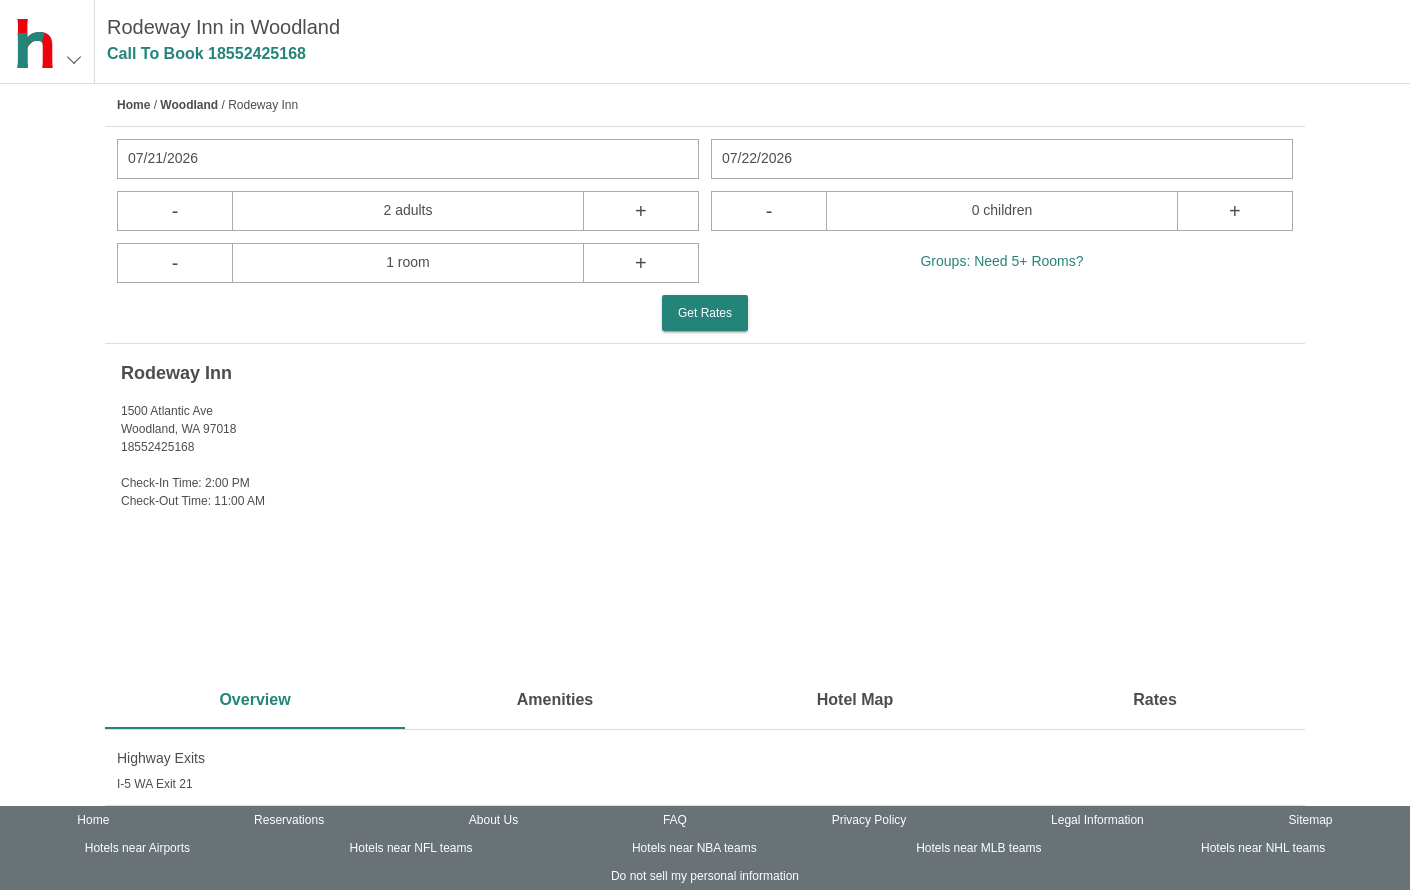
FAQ (675, 820)
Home (133, 105)
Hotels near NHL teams (1263, 848)
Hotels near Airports (137, 848)
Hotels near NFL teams (411, 848)
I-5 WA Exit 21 (155, 784)
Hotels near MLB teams (978, 848)
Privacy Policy (869, 820)
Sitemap (1311, 820)
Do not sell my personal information (705, 876)
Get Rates (705, 313)
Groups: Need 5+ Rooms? (1001, 261)
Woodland (189, 105)
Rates (1155, 699)
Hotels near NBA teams (694, 848)
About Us (493, 820)
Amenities (555, 699)
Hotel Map (855, 699)
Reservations (289, 820)
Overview (254, 699)
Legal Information (1097, 820)
